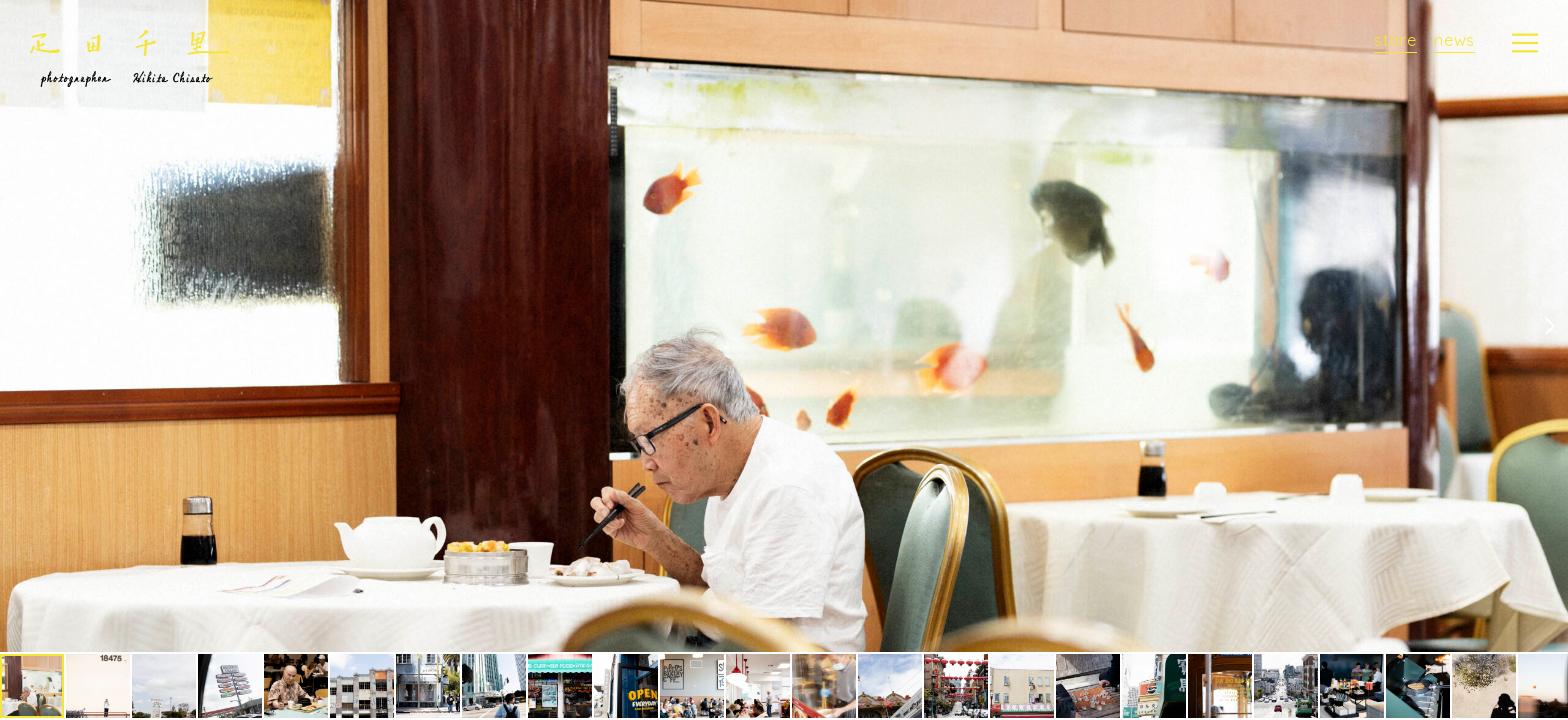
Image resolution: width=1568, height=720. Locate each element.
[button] (1550, 326)
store (1395, 40)
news (1454, 40)
